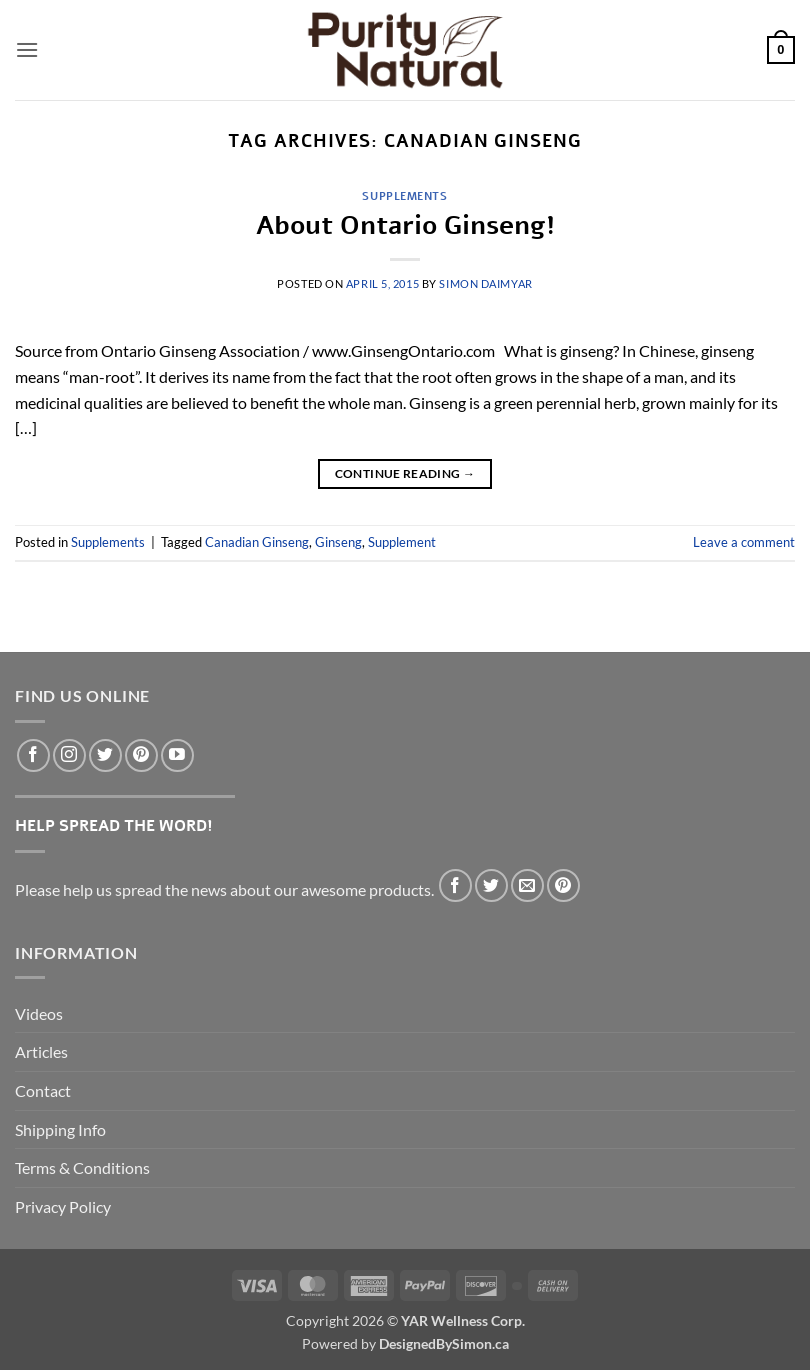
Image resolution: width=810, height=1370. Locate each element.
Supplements (404, 196)
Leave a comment (744, 542)
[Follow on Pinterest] (141, 755)
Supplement (402, 542)
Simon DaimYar (485, 283)
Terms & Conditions (82, 1167)
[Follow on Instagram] (69, 755)
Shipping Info (60, 1129)
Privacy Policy (63, 1206)
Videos (39, 1013)
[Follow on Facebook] (33, 755)
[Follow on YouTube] (177, 755)
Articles (41, 1051)
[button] (27, 49)
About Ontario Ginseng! (405, 225)
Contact (43, 1090)
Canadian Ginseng (257, 542)
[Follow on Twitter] (105, 755)
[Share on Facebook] (455, 885)
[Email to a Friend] (527, 885)
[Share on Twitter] (491, 885)
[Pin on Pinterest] (563, 885)
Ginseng (338, 542)
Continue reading (405, 473)
